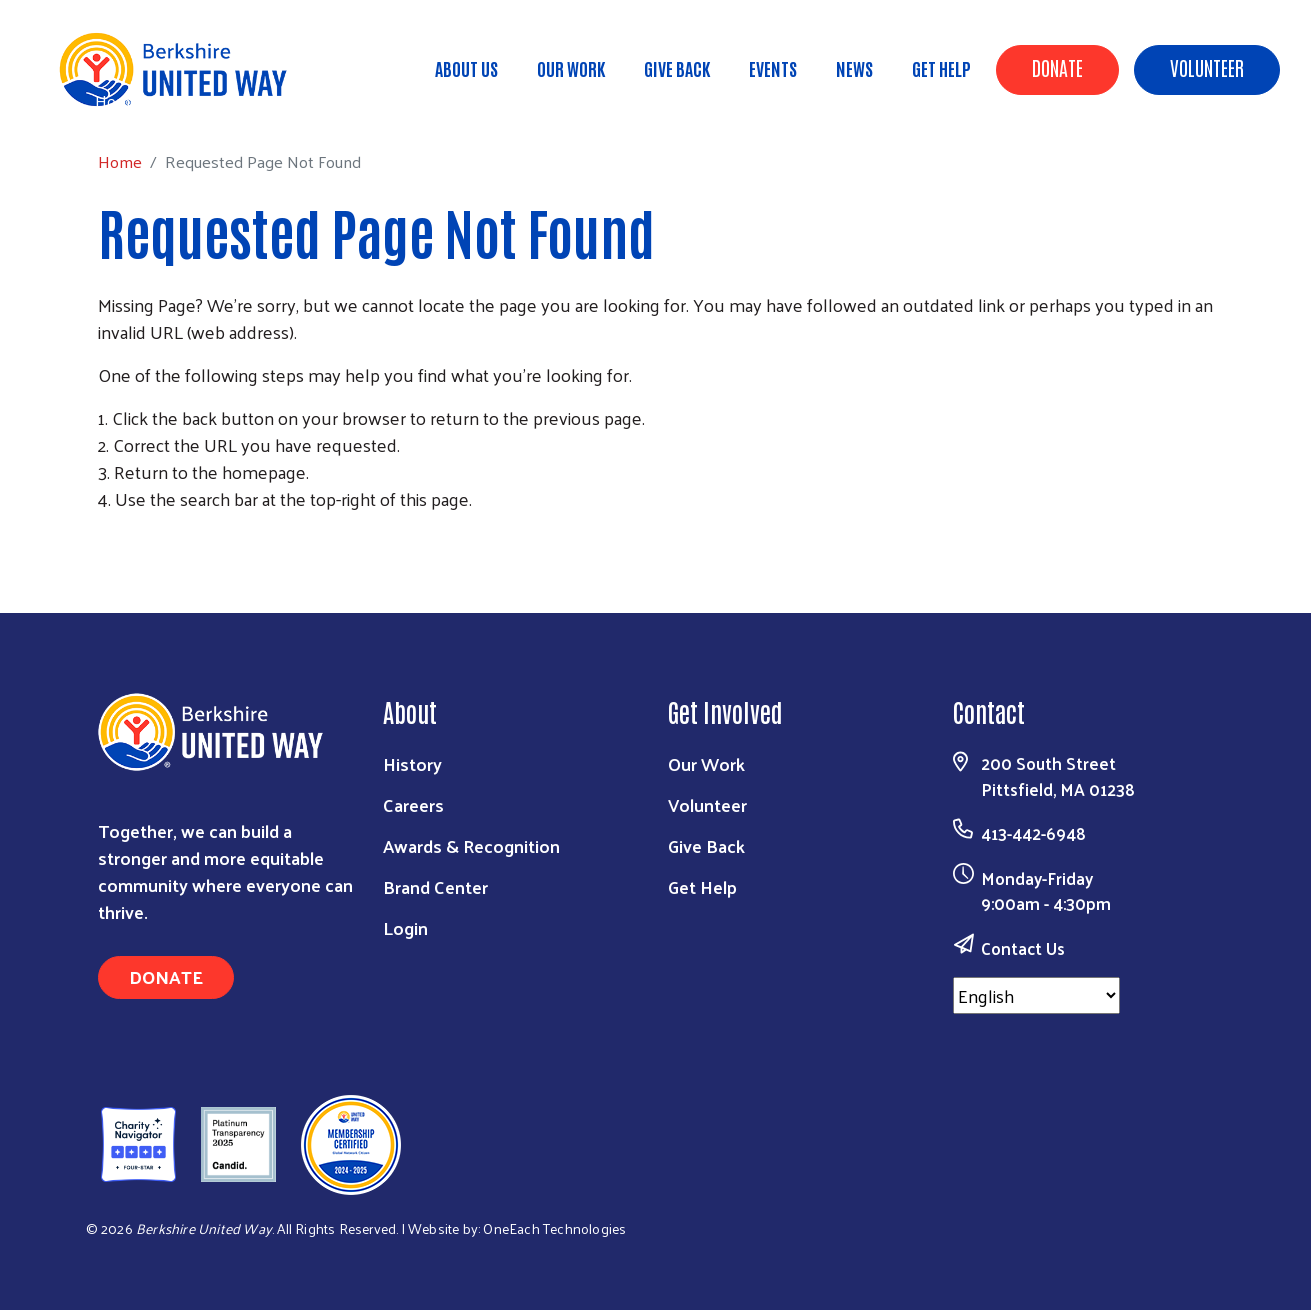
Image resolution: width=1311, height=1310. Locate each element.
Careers (413, 804)
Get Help (941, 68)
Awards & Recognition (471, 845)
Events (773, 68)
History (412, 763)
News (854, 68)
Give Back (677, 68)
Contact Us (1023, 948)
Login (405, 927)
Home (117, 100)
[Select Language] (1036, 995)
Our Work (571, 68)
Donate (1057, 67)
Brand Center (435, 886)
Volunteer (1207, 67)
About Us (466, 68)
